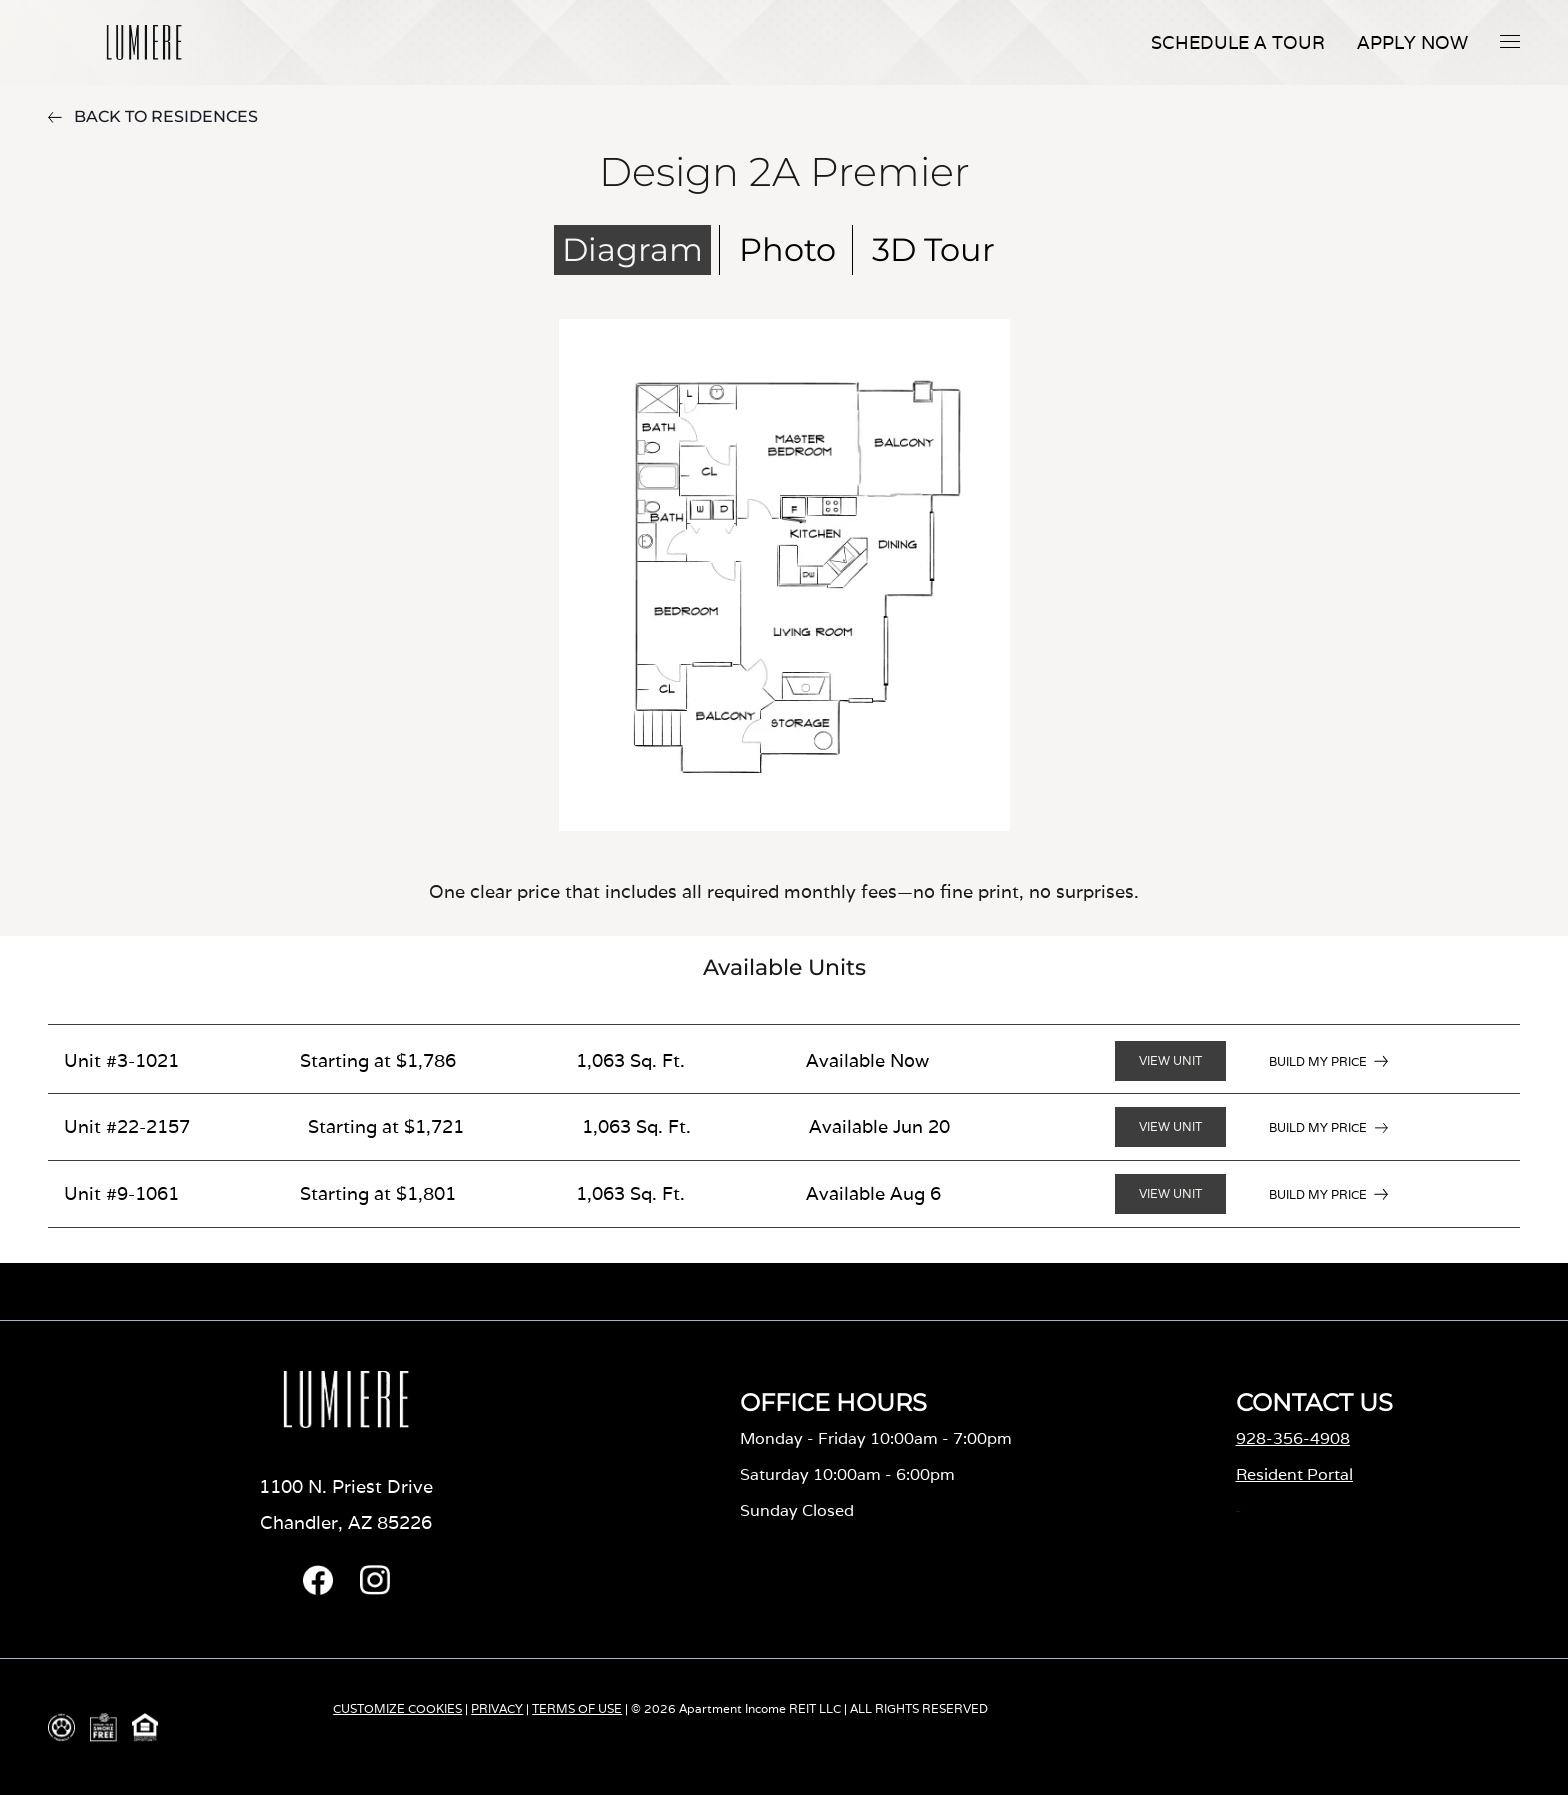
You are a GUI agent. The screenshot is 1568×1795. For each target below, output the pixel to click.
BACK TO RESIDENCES (153, 116)
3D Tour (933, 249)
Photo (787, 249)
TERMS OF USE (577, 1708)
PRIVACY (497, 1708)
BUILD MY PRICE (1318, 1061)
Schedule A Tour (1238, 42)
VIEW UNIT (1170, 1060)
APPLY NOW (1412, 42)
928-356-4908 (1293, 1438)
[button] (1510, 41)
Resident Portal (1294, 1474)
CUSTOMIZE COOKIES (397, 1708)
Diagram (632, 249)
